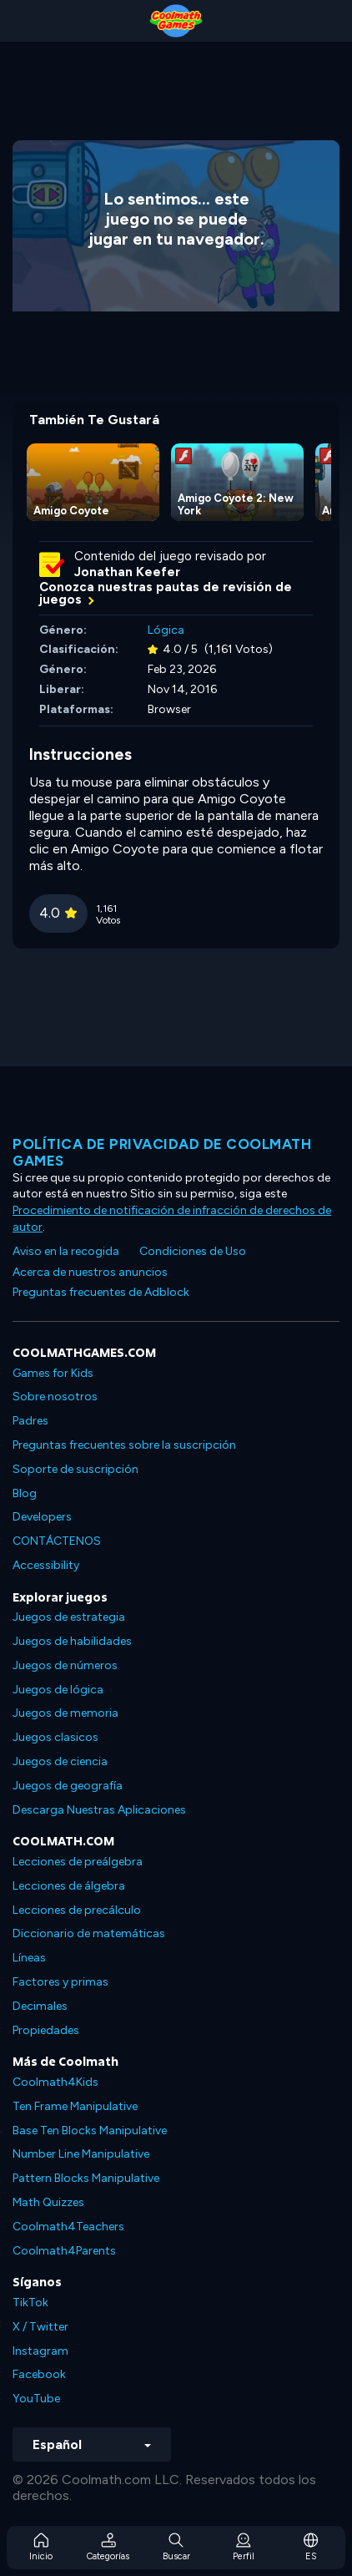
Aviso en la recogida (66, 1251)
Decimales (40, 2006)
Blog (25, 1493)
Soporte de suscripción (75, 1469)
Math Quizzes (48, 2202)
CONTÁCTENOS (57, 1541)
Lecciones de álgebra (69, 1886)
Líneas (29, 1958)
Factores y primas (60, 1982)
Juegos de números (65, 1665)
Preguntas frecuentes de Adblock (101, 1292)
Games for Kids (53, 1373)
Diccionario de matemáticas (89, 1933)
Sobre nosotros (55, 1396)
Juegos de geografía (68, 1786)
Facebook (39, 2374)
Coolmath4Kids (55, 2082)
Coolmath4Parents (64, 2251)
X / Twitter (40, 2327)
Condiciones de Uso (192, 1251)
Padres (30, 1421)
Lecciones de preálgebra (78, 1862)
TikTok (30, 2302)
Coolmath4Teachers (68, 2226)
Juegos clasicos (55, 1737)
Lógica (166, 630)
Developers (42, 1517)
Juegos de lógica (58, 1690)
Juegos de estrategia (69, 1617)
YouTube (36, 2398)
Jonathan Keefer (127, 571)
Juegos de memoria (65, 1713)
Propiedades (46, 2030)
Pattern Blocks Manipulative (86, 2178)
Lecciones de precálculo (77, 1910)
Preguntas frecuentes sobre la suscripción (124, 1445)
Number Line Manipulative (81, 2154)
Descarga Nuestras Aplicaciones (99, 1810)
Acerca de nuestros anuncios (90, 1272)
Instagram (40, 2351)
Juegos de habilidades (72, 1641)
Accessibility (46, 1565)
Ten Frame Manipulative (75, 2106)
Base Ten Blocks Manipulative (90, 2130)
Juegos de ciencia (60, 1761)
